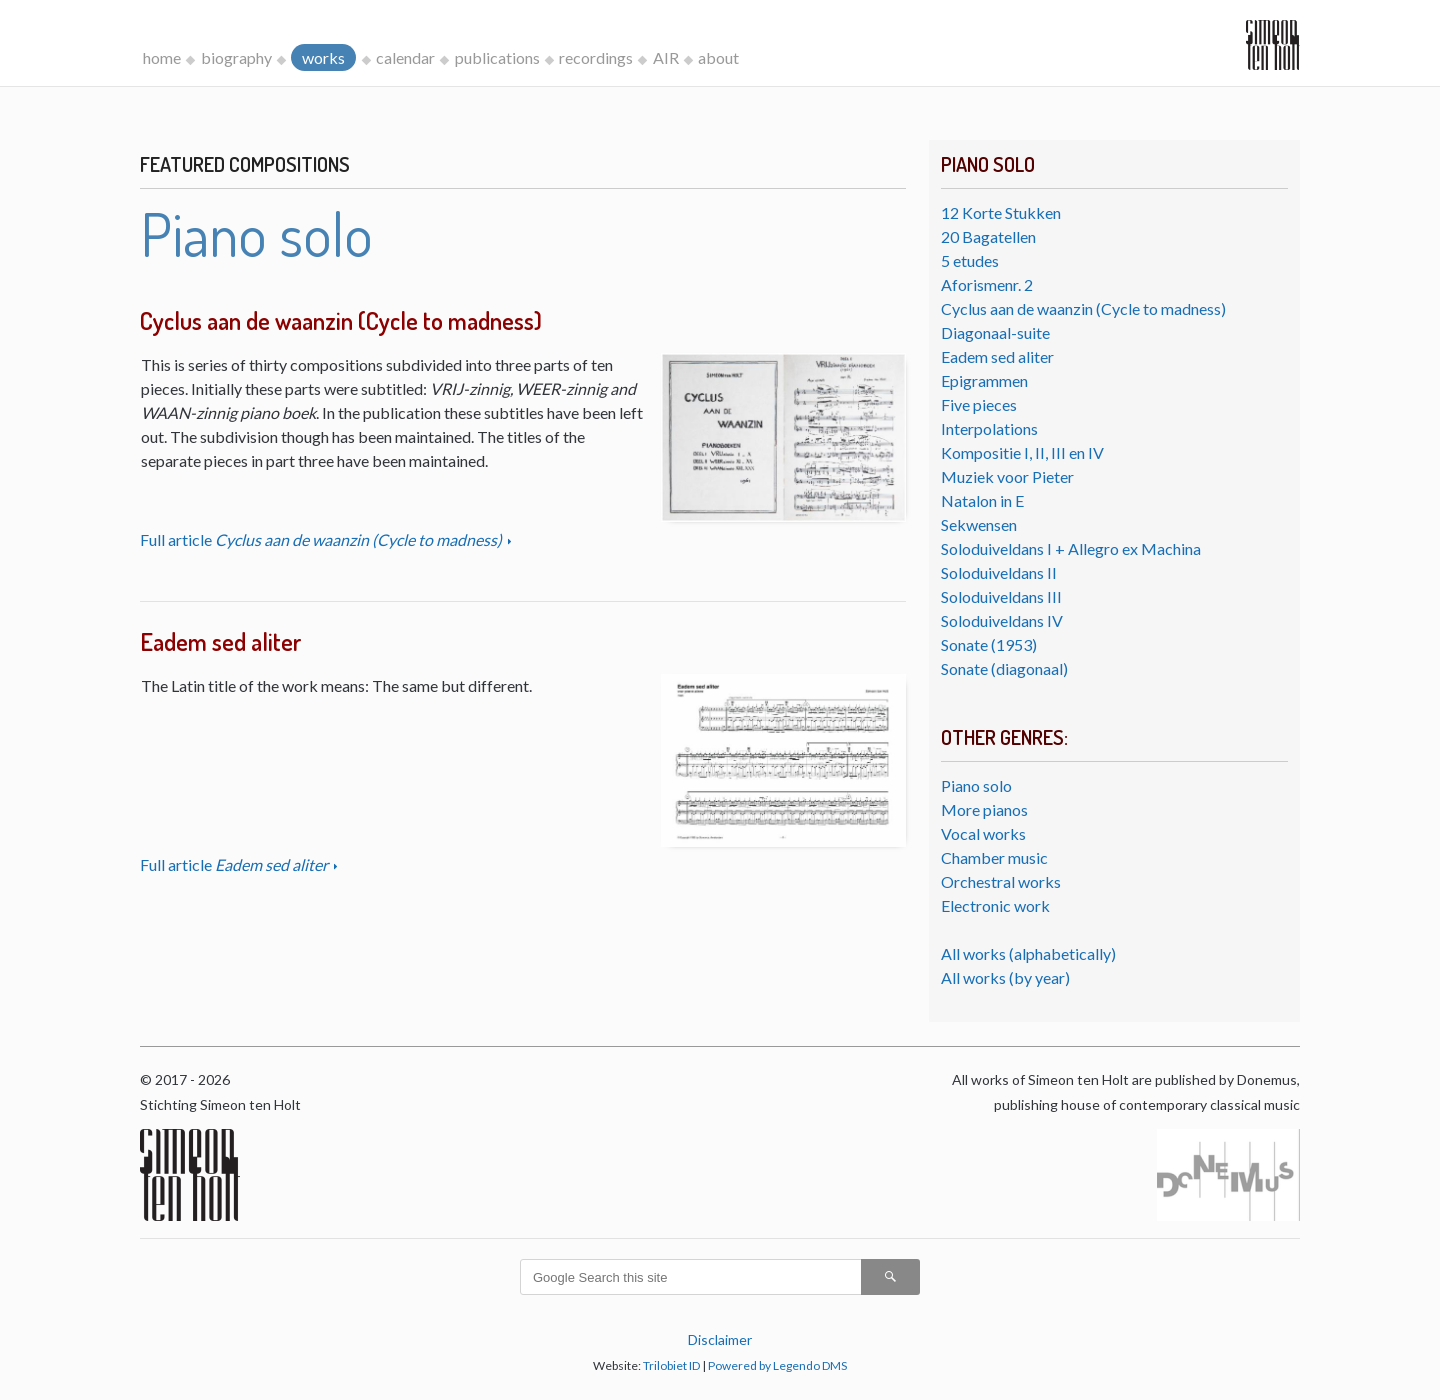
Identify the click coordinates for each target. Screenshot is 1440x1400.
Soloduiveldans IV (1002, 620)
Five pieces (979, 404)
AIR (666, 57)
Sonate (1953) (989, 644)
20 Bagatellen (988, 236)
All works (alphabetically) (1028, 953)
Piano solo (976, 785)
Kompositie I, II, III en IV (1022, 452)
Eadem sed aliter (997, 356)
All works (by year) (1005, 977)
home (162, 57)
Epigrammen (984, 380)
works (323, 57)
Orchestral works (1001, 881)
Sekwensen (979, 524)
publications (497, 57)
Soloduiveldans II (999, 572)
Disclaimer (720, 1339)
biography (236, 57)
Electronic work (995, 905)
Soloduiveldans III (1001, 596)
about (718, 57)
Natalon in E (982, 500)
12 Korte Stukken (1001, 212)
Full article (322, 539)
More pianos (984, 809)
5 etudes (970, 260)
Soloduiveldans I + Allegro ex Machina (1071, 548)
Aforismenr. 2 (987, 284)
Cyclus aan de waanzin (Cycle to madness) (1083, 308)
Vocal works (983, 833)
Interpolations (989, 428)
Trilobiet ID (671, 1365)
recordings (596, 57)
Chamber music (994, 857)
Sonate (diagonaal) (1004, 668)
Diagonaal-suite (995, 332)
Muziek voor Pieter (1007, 476)
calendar (405, 57)
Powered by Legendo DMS (777, 1365)
